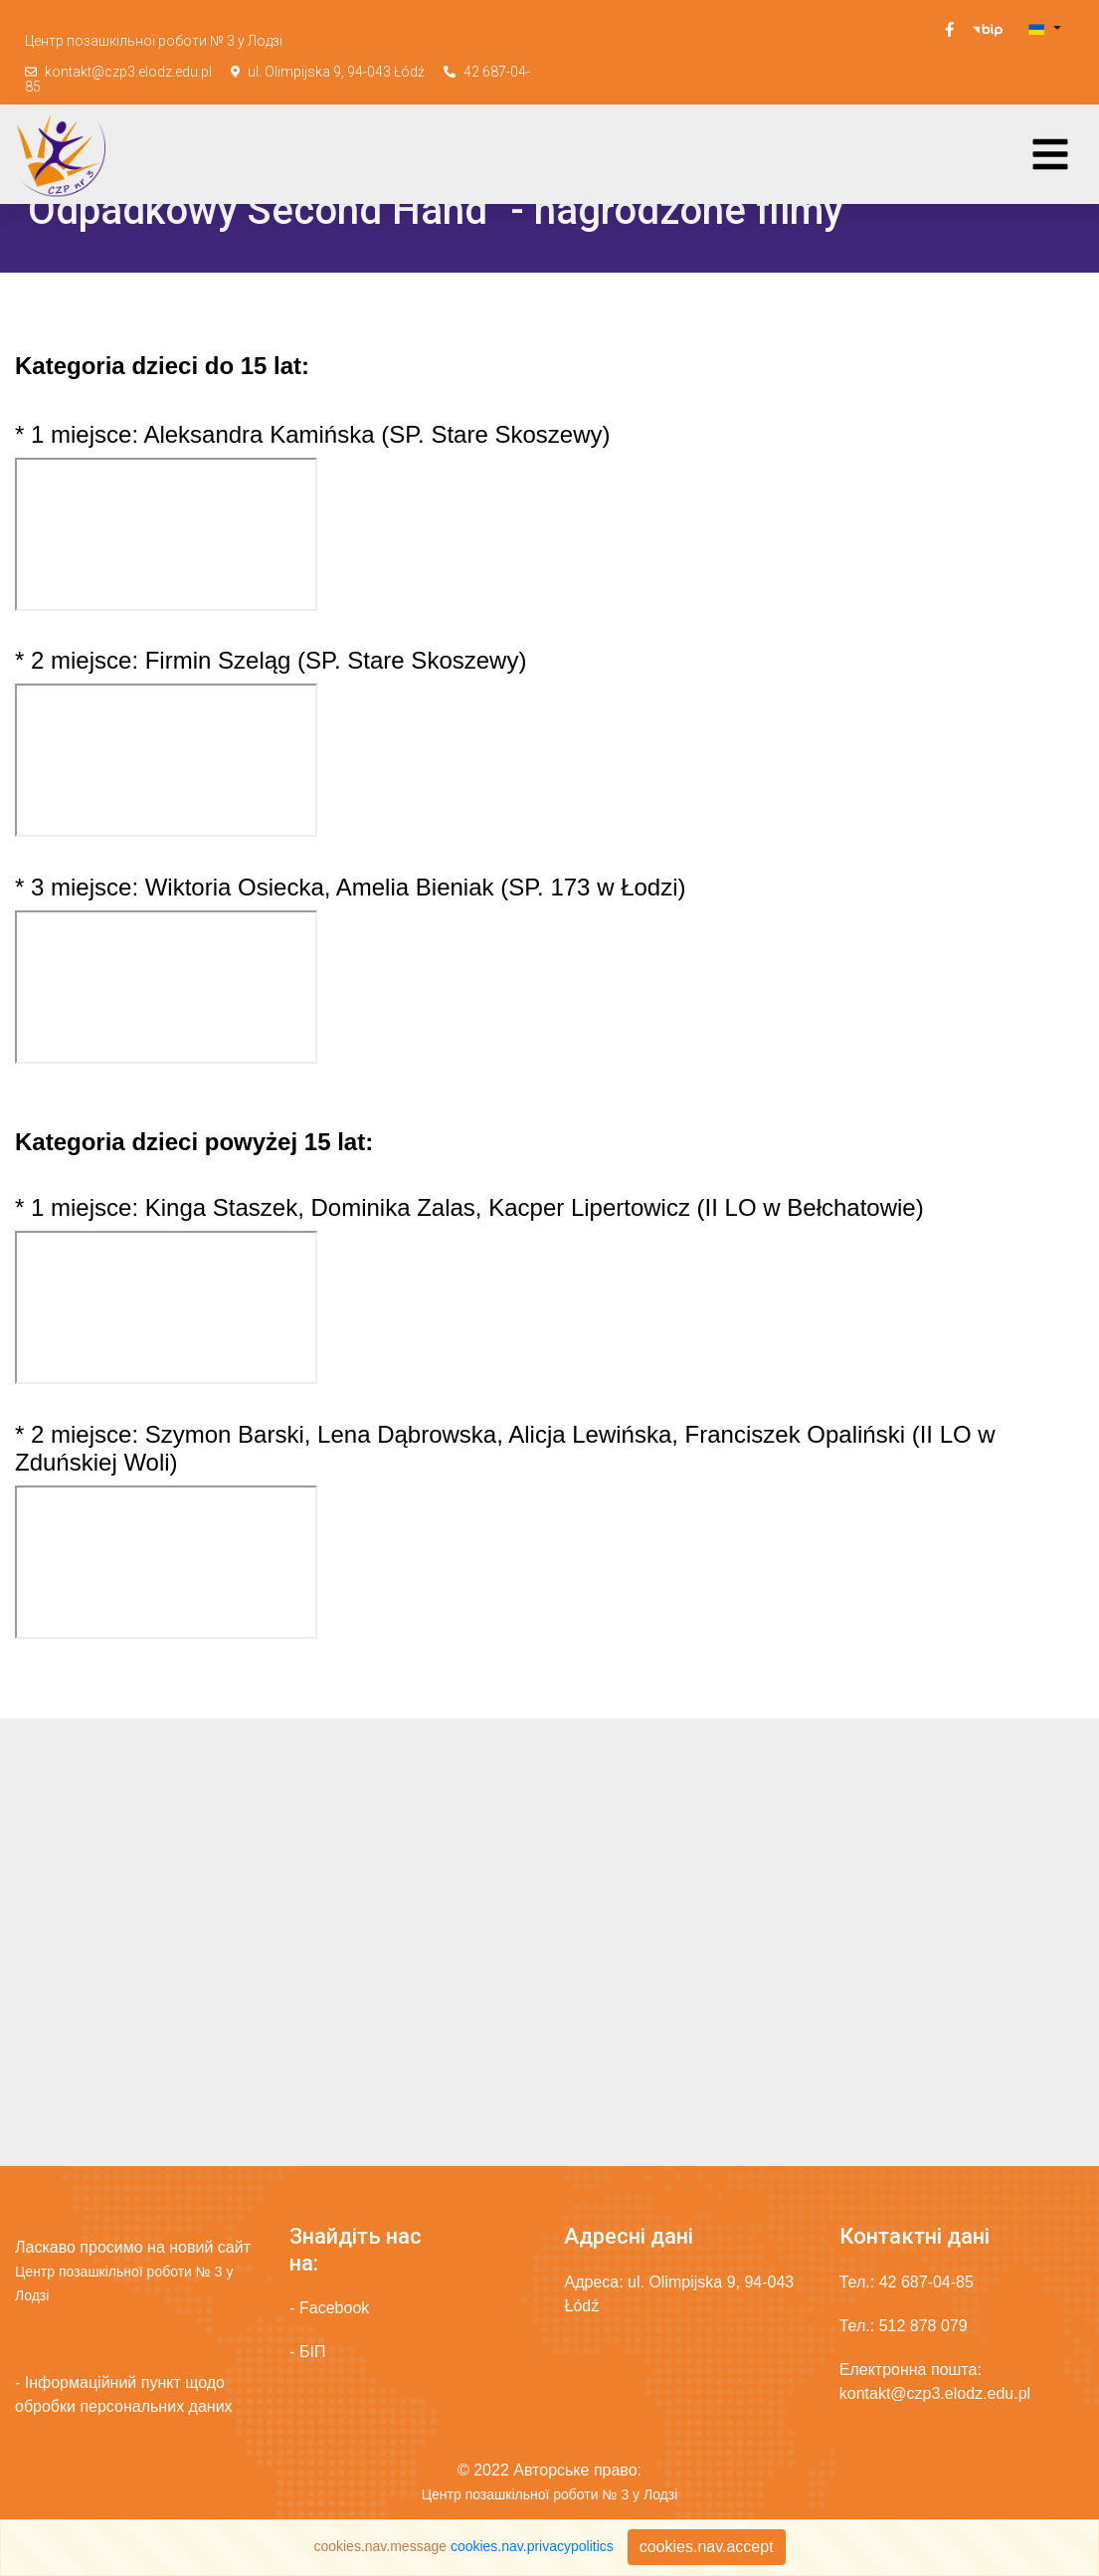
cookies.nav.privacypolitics (532, 2546)
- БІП (307, 2351)
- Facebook (329, 2307)
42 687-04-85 (926, 2282)
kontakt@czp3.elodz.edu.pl (128, 72)
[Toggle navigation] (1050, 154)
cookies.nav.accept (707, 2546)
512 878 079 (923, 2325)
